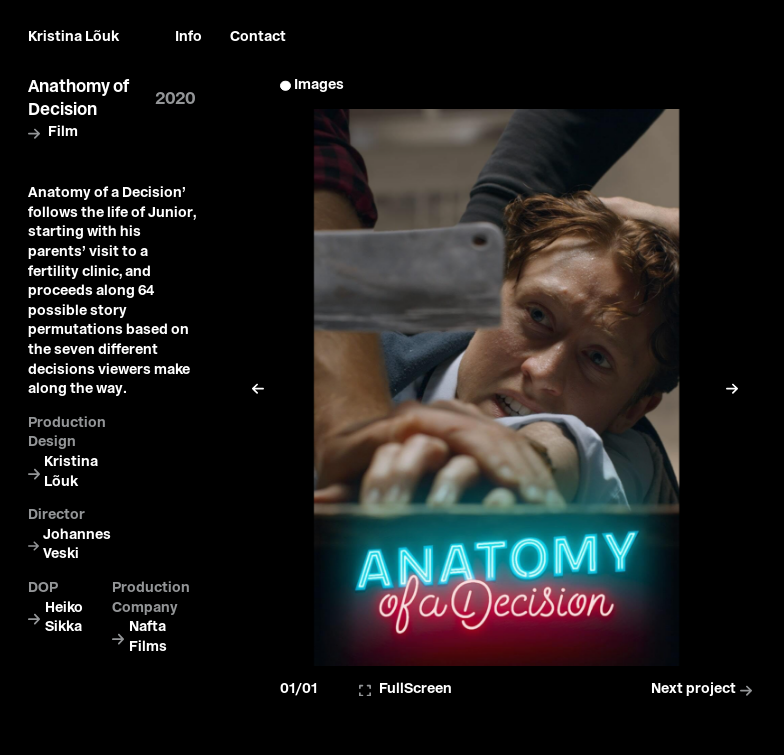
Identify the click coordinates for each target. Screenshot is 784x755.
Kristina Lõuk (73, 37)
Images (319, 85)
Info (188, 37)
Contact (258, 37)
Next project (703, 689)
